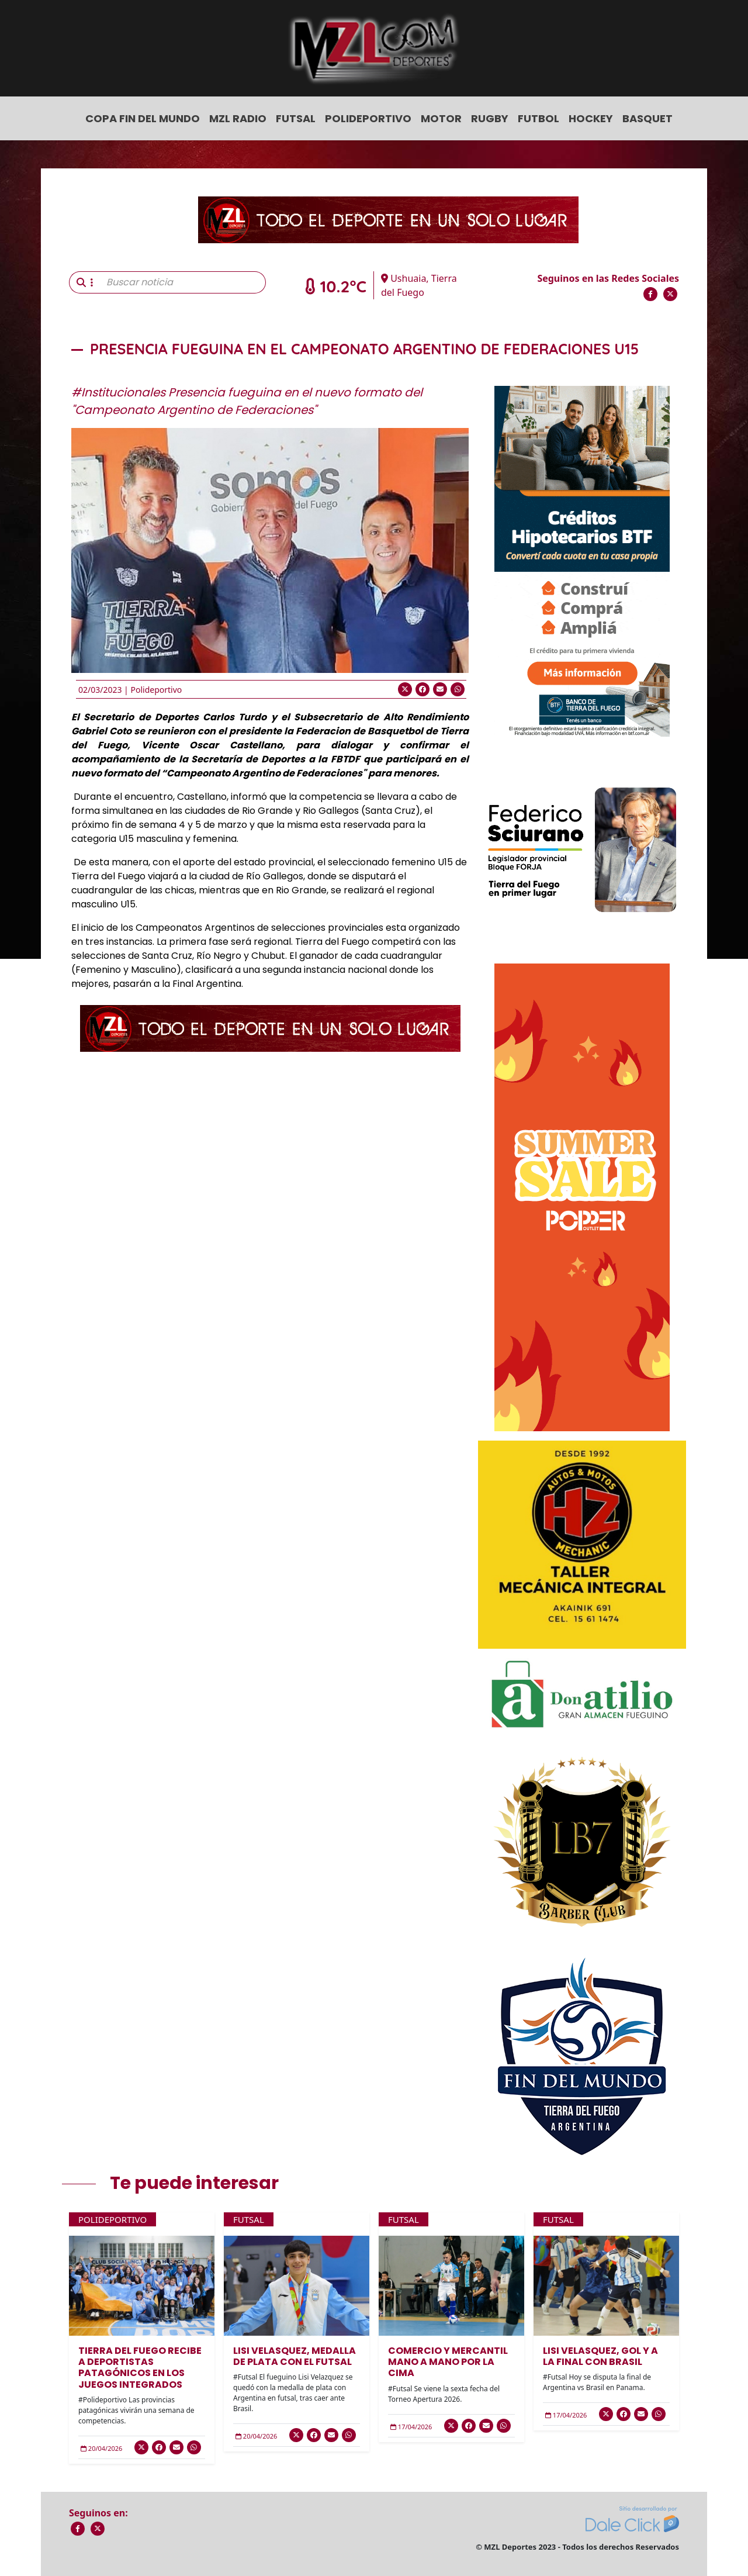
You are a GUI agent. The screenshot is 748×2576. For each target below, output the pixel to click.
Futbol (538, 118)
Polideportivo (368, 118)
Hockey (591, 118)
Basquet (647, 118)
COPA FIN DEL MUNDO (142, 118)
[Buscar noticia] (182, 282)
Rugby (489, 118)
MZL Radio (237, 118)
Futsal (296, 118)
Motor (441, 118)
